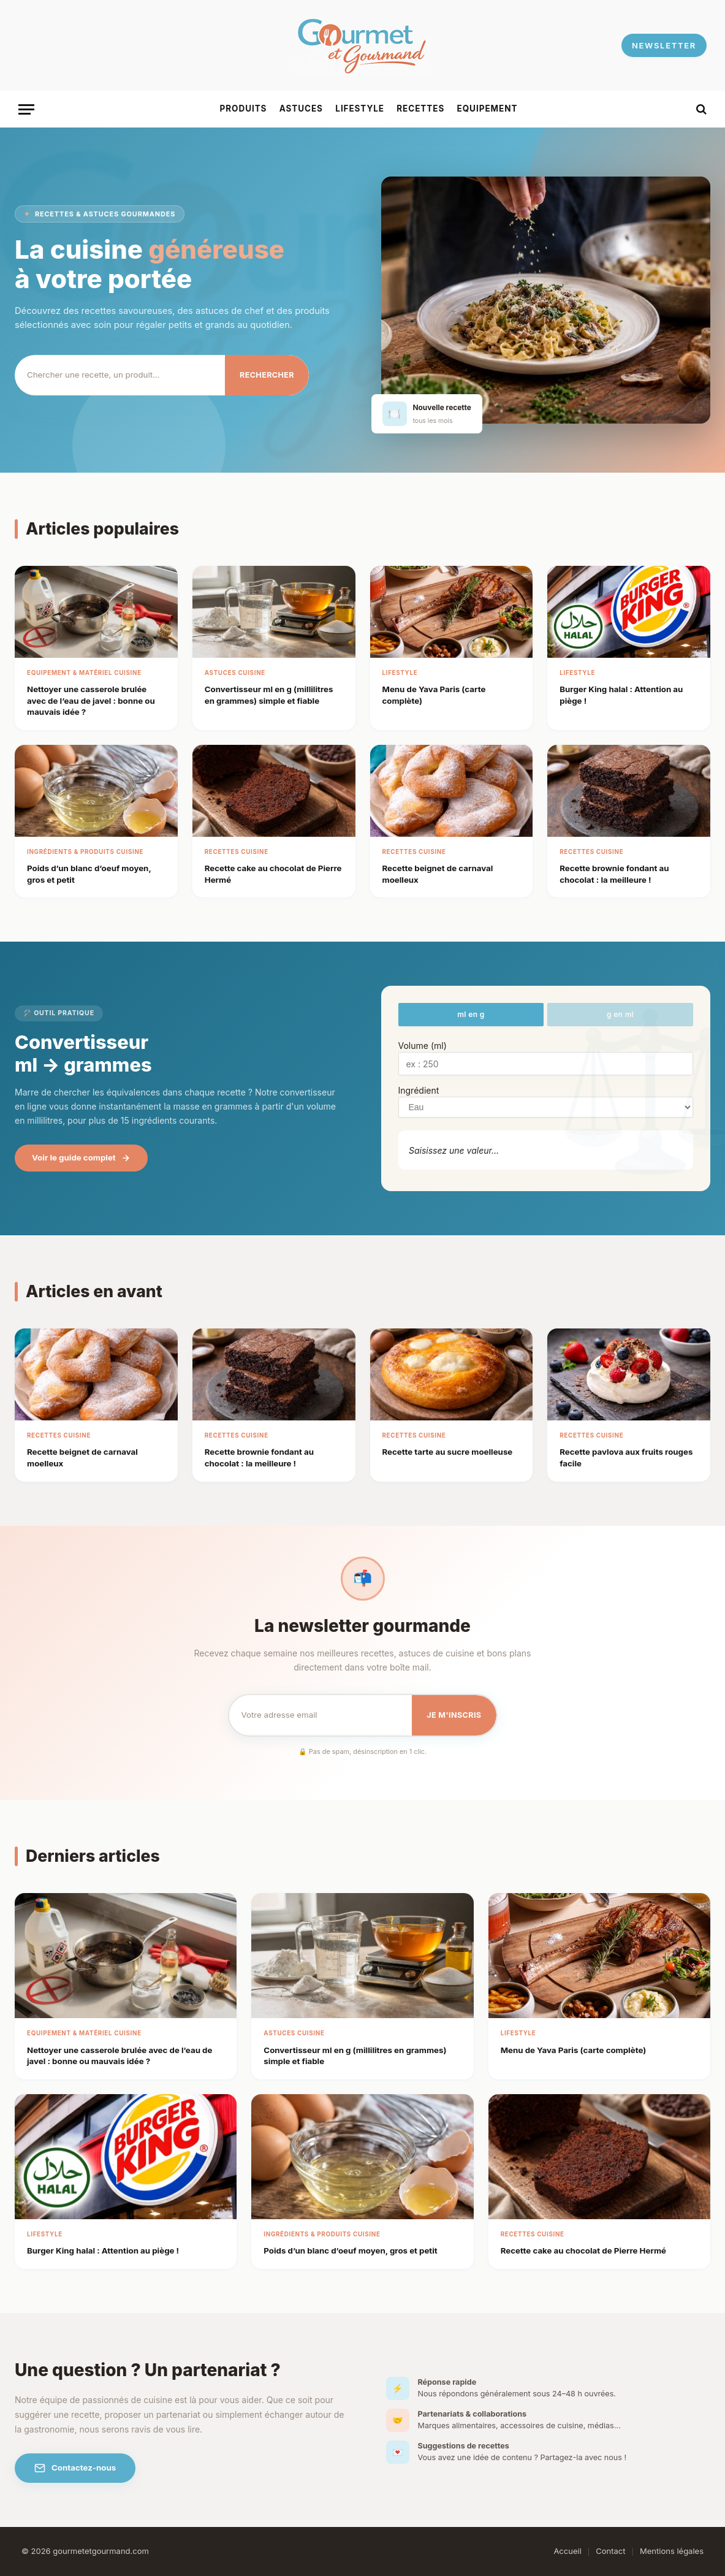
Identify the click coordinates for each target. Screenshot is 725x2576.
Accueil (567, 2551)
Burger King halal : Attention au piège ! (103, 2250)
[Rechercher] (120, 374)
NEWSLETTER (664, 45)
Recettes (420, 108)
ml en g (470, 1014)
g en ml (620, 1014)
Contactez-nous (75, 2468)
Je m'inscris (454, 1715)
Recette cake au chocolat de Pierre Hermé (583, 2250)
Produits (243, 108)
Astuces (301, 108)
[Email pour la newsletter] (320, 1714)
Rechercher (267, 374)
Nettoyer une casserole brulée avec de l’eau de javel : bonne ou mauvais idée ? (91, 700)
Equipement (487, 108)
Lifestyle (359, 108)
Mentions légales (672, 2551)
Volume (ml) (422, 1045)
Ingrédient (418, 1090)
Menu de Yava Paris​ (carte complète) (574, 2050)
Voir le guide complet (81, 1158)
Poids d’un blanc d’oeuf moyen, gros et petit (350, 2250)
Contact (610, 2551)
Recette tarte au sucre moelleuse (447, 1452)
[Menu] (26, 109)
